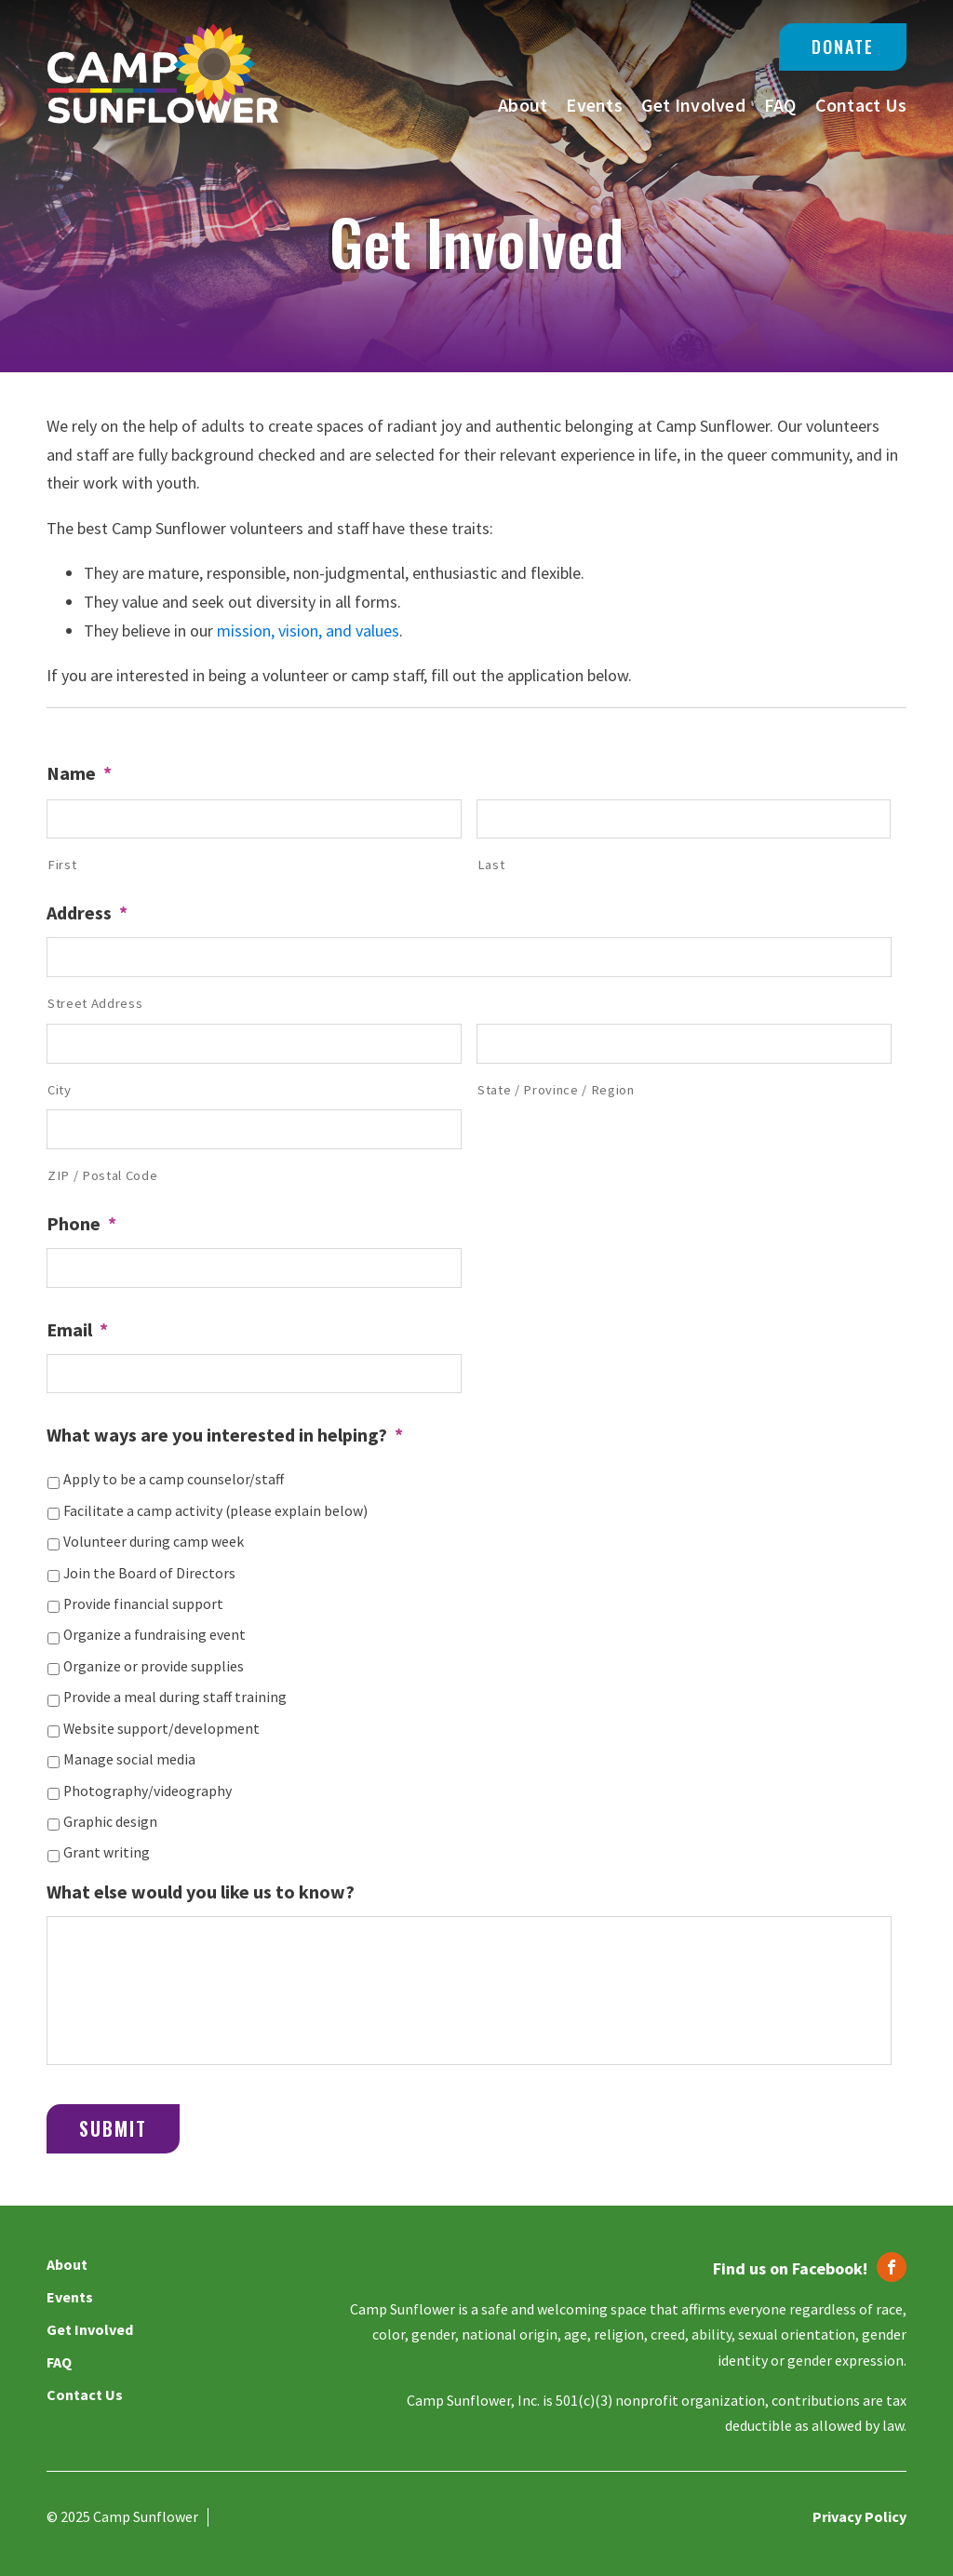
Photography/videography (147, 1791)
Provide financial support (143, 1604)
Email (77, 1329)
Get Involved (693, 104)
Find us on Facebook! (790, 2268)
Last (491, 864)
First (61, 864)
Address (87, 912)
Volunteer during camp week (153, 1541)
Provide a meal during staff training (175, 1697)
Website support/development (161, 1728)
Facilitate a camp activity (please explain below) (215, 1511)
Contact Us (861, 104)
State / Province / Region (556, 1089)
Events (594, 104)
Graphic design (110, 1822)
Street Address (94, 1003)
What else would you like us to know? (201, 1891)
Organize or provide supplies (153, 1666)
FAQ (780, 104)
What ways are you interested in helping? (225, 1434)
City (59, 1089)
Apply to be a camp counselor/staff (173, 1479)
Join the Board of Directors (149, 1573)
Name (79, 773)
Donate (843, 46)
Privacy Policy (859, 2516)
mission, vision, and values (308, 630)
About (522, 104)
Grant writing (106, 1852)
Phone (81, 1223)
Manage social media (129, 1759)
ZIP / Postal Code (102, 1175)
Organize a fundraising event (154, 1635)
